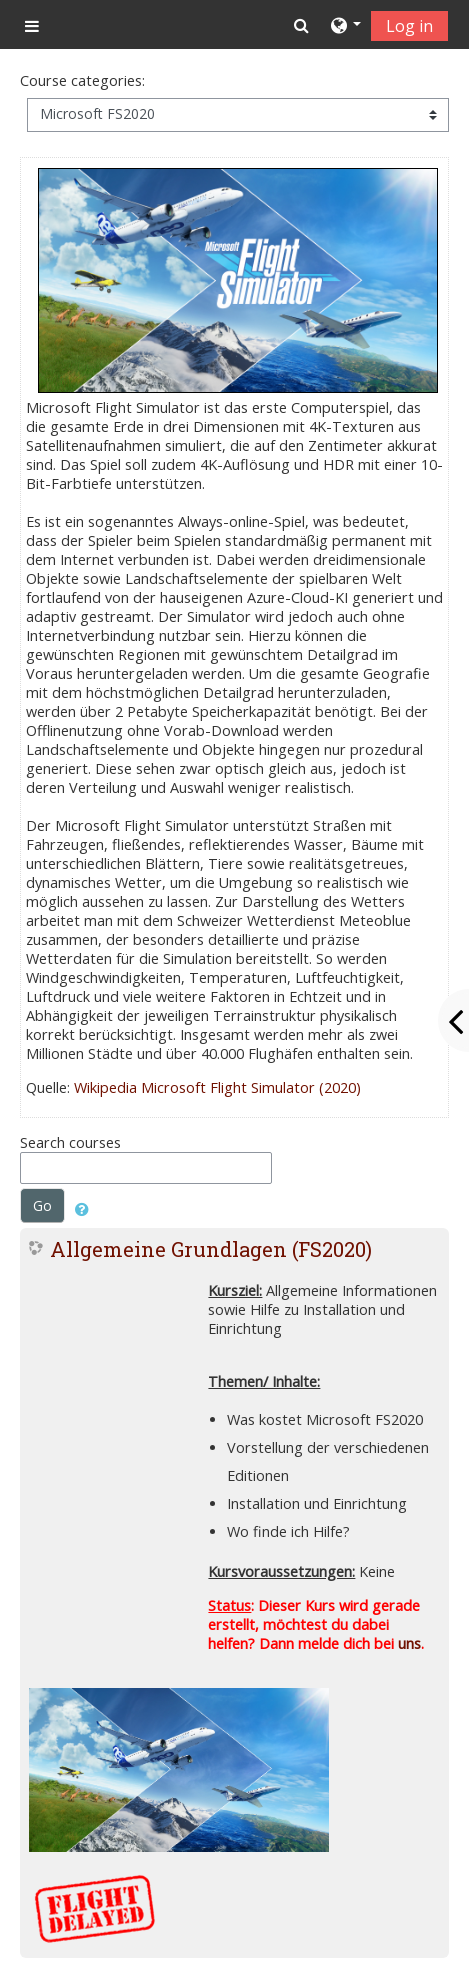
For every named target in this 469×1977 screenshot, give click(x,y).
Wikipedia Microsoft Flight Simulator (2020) (217, 1087)
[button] (301, 25)
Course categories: (82, 80)
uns (409, 1643)
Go (42, 1205)
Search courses (70, 1142)
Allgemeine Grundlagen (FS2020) (211, 1249)
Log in (409, 26)
